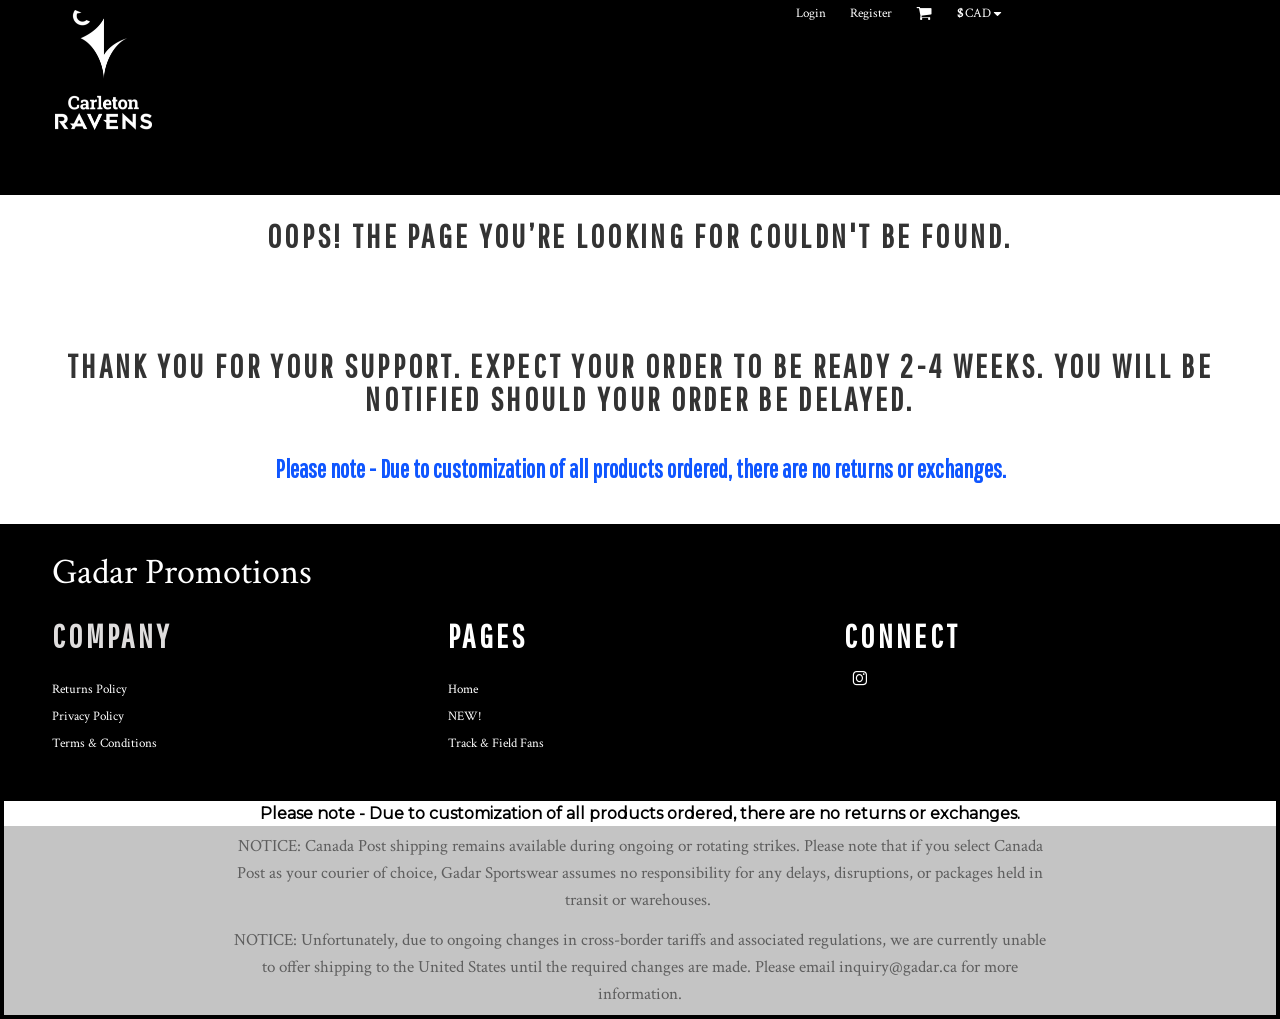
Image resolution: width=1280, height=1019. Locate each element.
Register (871, 13)
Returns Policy (89, 689)
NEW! (465, 716)
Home (463, 689)
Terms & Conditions (104, 743)
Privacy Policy (88, 716)
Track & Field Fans (496, 743)
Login (811, 13)
